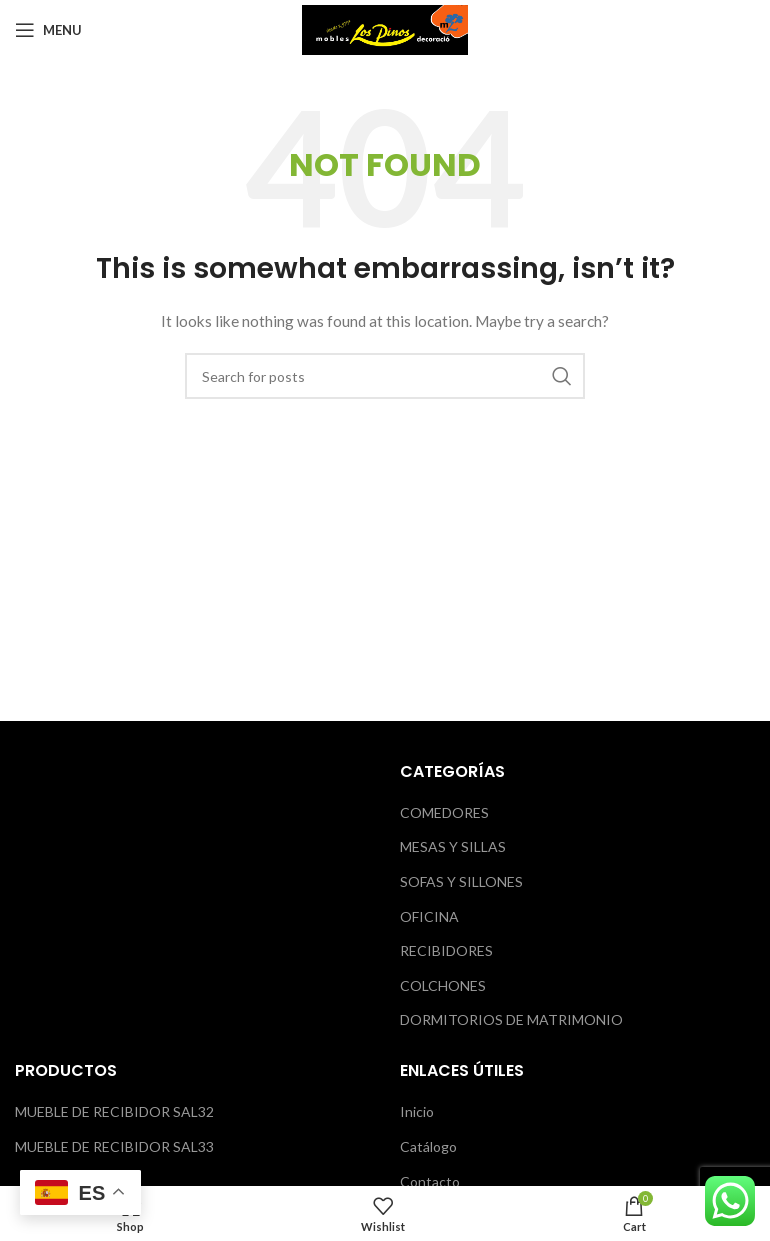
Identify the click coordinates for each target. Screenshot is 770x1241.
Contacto (430, 1181)
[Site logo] (385, 28)
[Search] (385, 376)
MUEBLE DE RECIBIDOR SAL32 (114, 1111)
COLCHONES (443, 985)
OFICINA (429, 916)
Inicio (417, 1111)
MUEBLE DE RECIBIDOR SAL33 (114, 1146)
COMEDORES (444, 812)
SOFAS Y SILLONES (461, 881)
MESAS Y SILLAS (453, 846)
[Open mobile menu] (48, 30)
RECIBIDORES (446, 950)
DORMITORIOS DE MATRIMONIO (511, 1019)
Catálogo (428, 1146)
